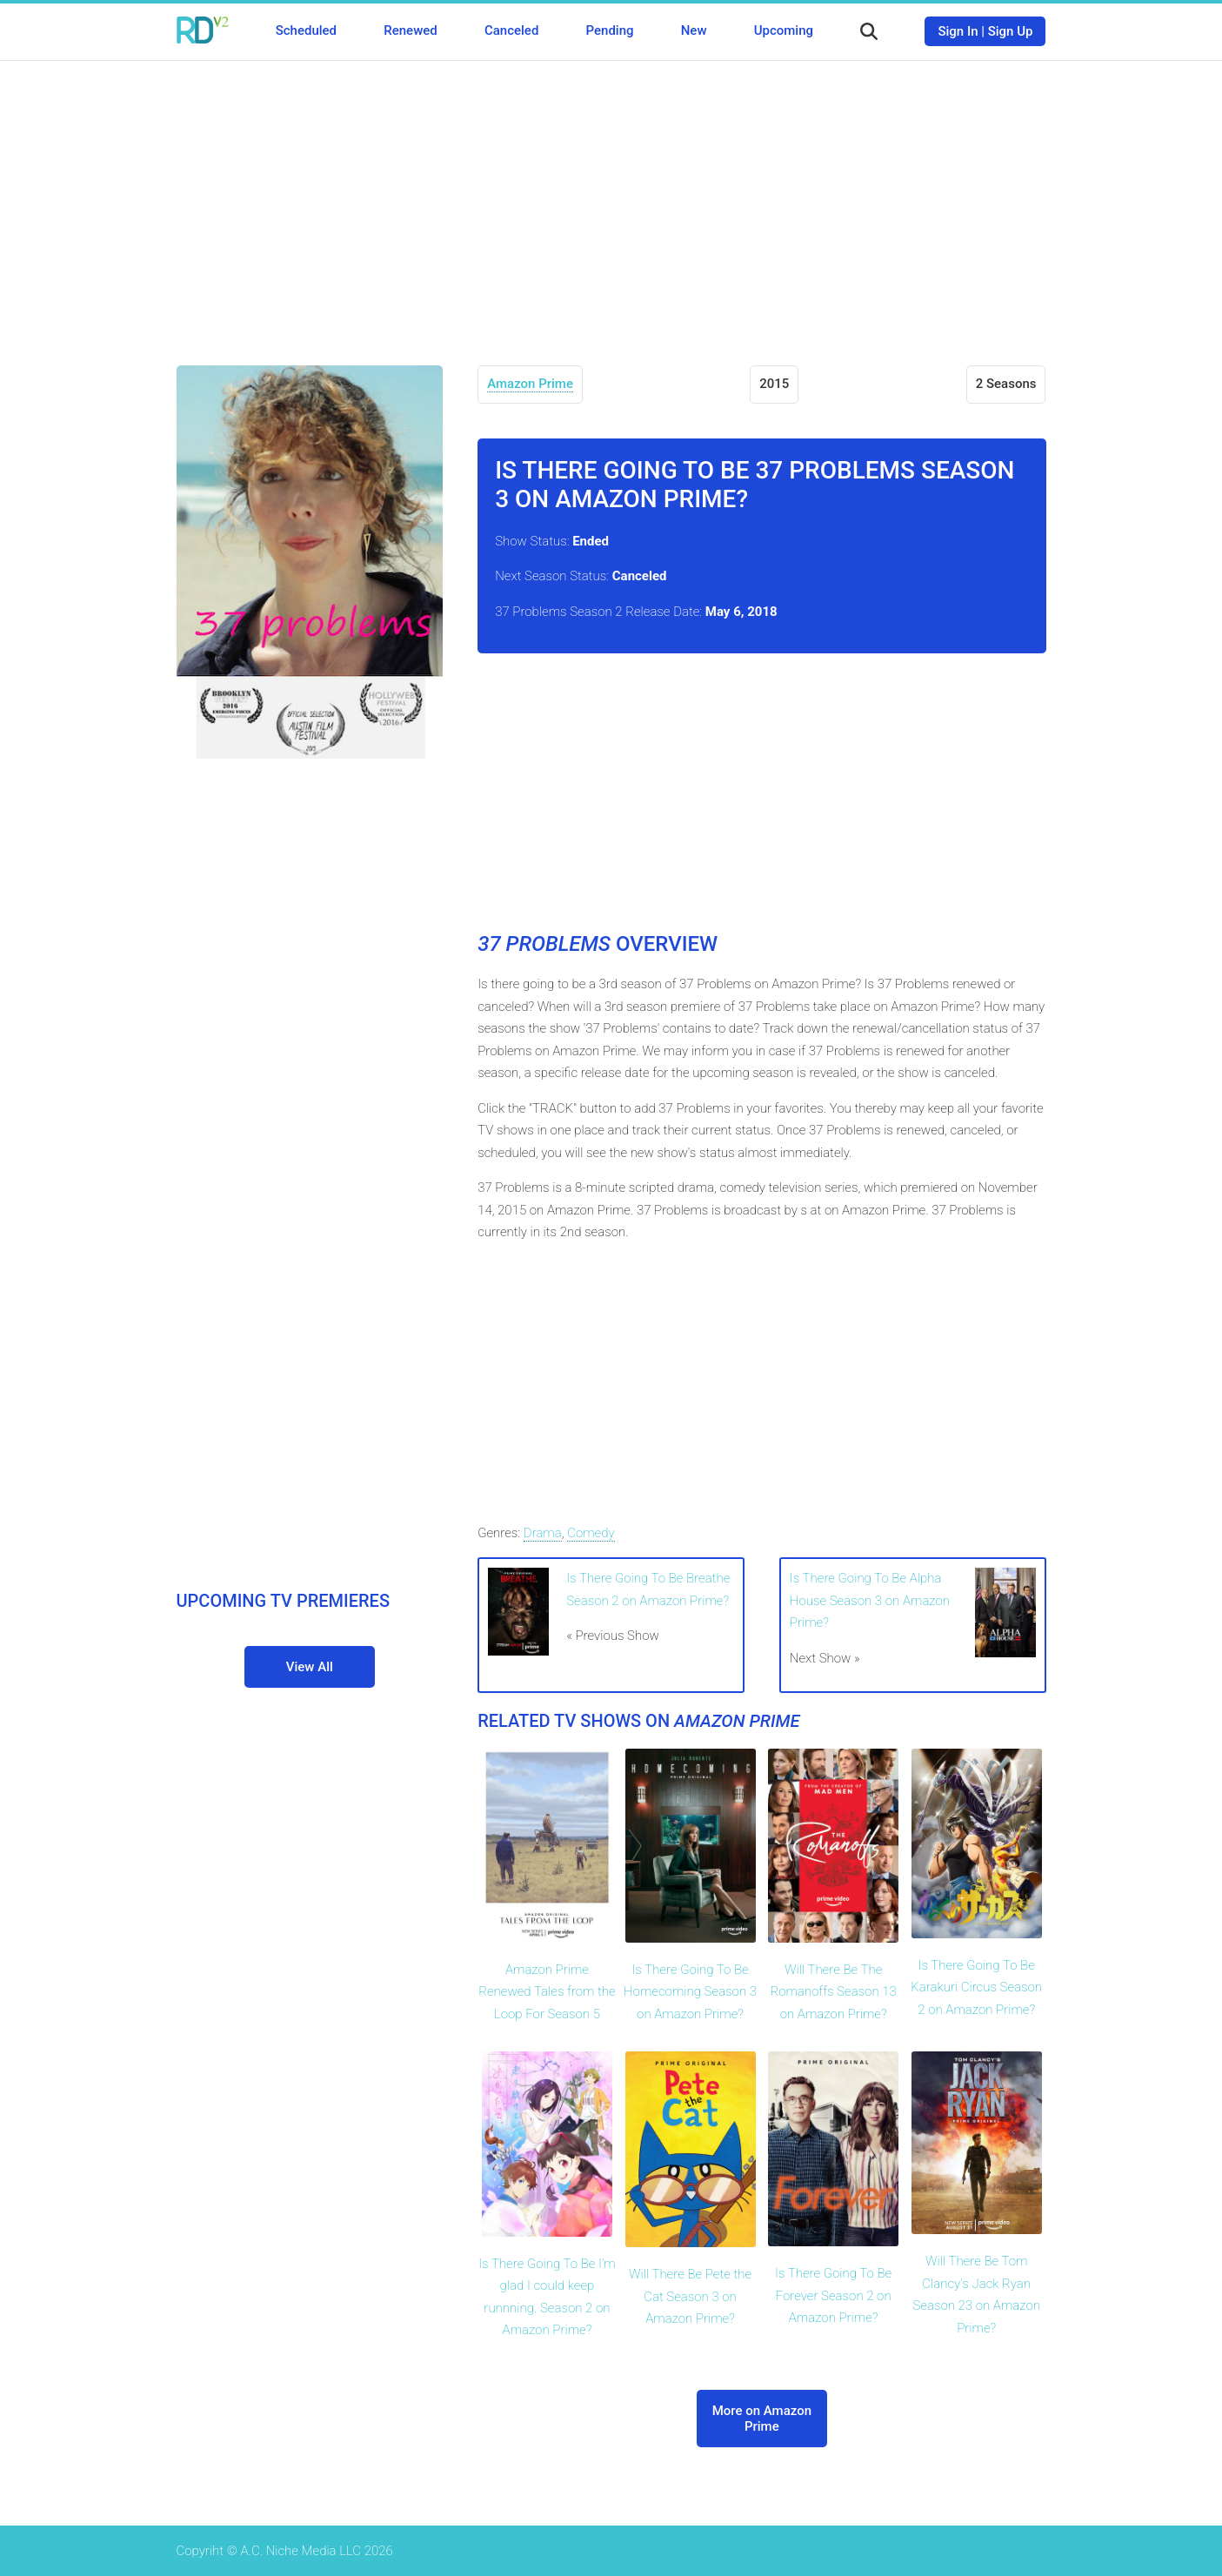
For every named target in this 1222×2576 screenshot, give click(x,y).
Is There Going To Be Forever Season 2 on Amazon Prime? (833, 2295)
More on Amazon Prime (761, 2418)
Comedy (590, 1533)
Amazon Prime (530, 383)
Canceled (511, 30)
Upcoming (783, 30)
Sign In (958, 31)
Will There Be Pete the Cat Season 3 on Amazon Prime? (690, 2296)
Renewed (410, 30)
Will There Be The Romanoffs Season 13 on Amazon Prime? (833, 1992)
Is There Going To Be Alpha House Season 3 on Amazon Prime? (870, 1600)
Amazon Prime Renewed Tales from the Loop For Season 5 (547, 1992)
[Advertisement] (611, 200)
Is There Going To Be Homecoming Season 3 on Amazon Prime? (690, 1992)
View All (309, 1667)
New (694, 30)
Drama (543, 1533)
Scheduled (306, 30)
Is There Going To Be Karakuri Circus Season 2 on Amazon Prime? (976, 1987)
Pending (610, 30)
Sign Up (1010, 31)
